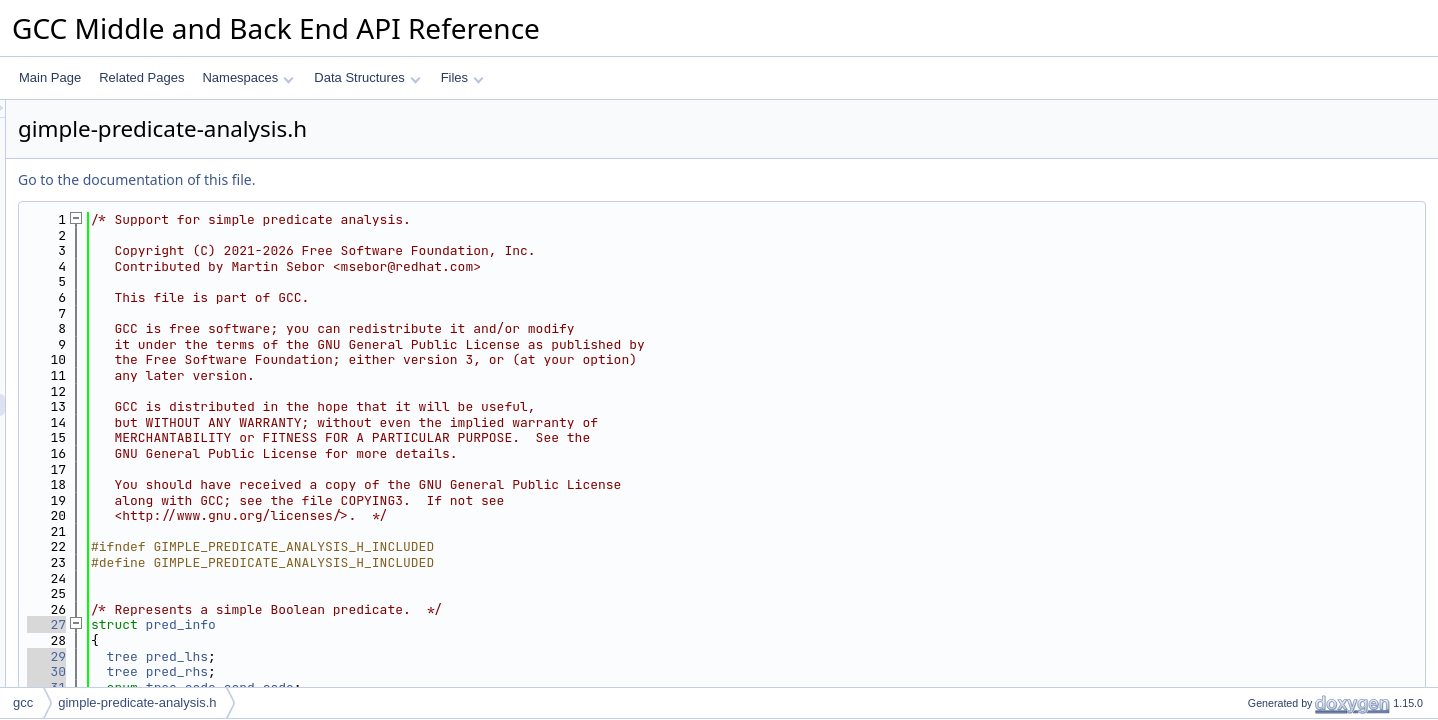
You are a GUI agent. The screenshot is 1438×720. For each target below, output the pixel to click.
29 (296, 656)
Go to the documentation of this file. (386, 179)
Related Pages (141, 77)
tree (372, 656)
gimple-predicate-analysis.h (137, 702)
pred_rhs (427, 671)
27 (296, 624)
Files (462, 77)
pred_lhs (427, 656)
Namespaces (247, 77)
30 (296, 671)
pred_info (431, 624)
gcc (23, 702)
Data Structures (367, 77)
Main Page (50, 77)
